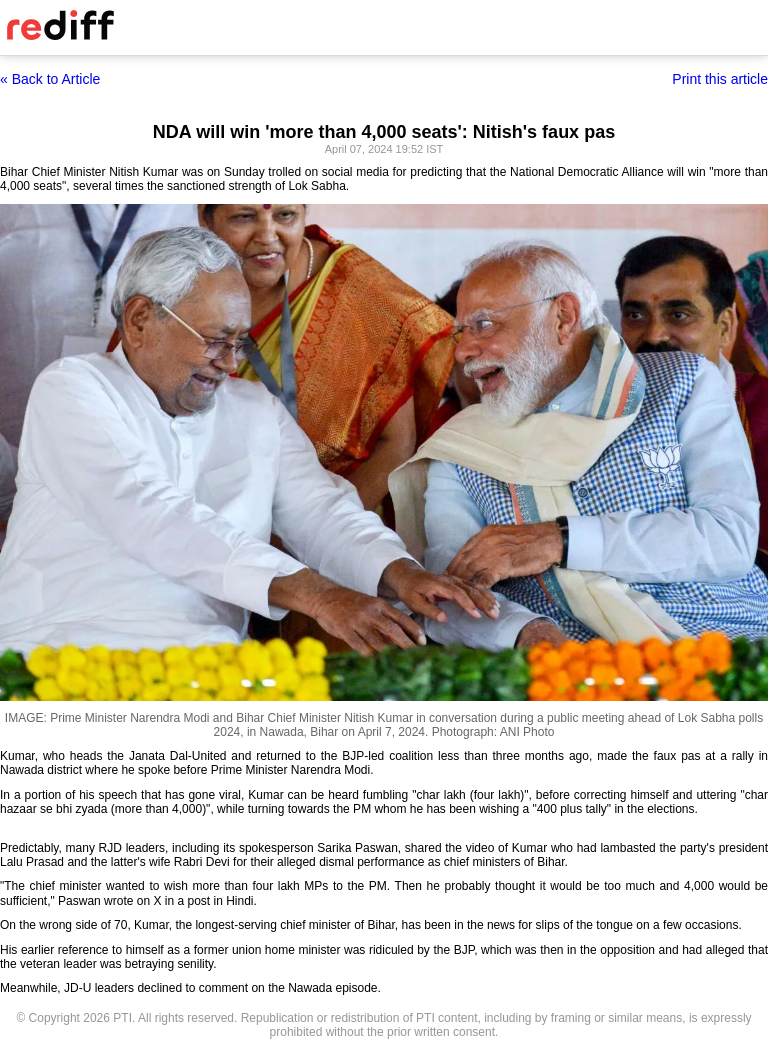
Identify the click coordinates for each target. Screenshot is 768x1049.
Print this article (720, 79)
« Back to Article (50, 79)
